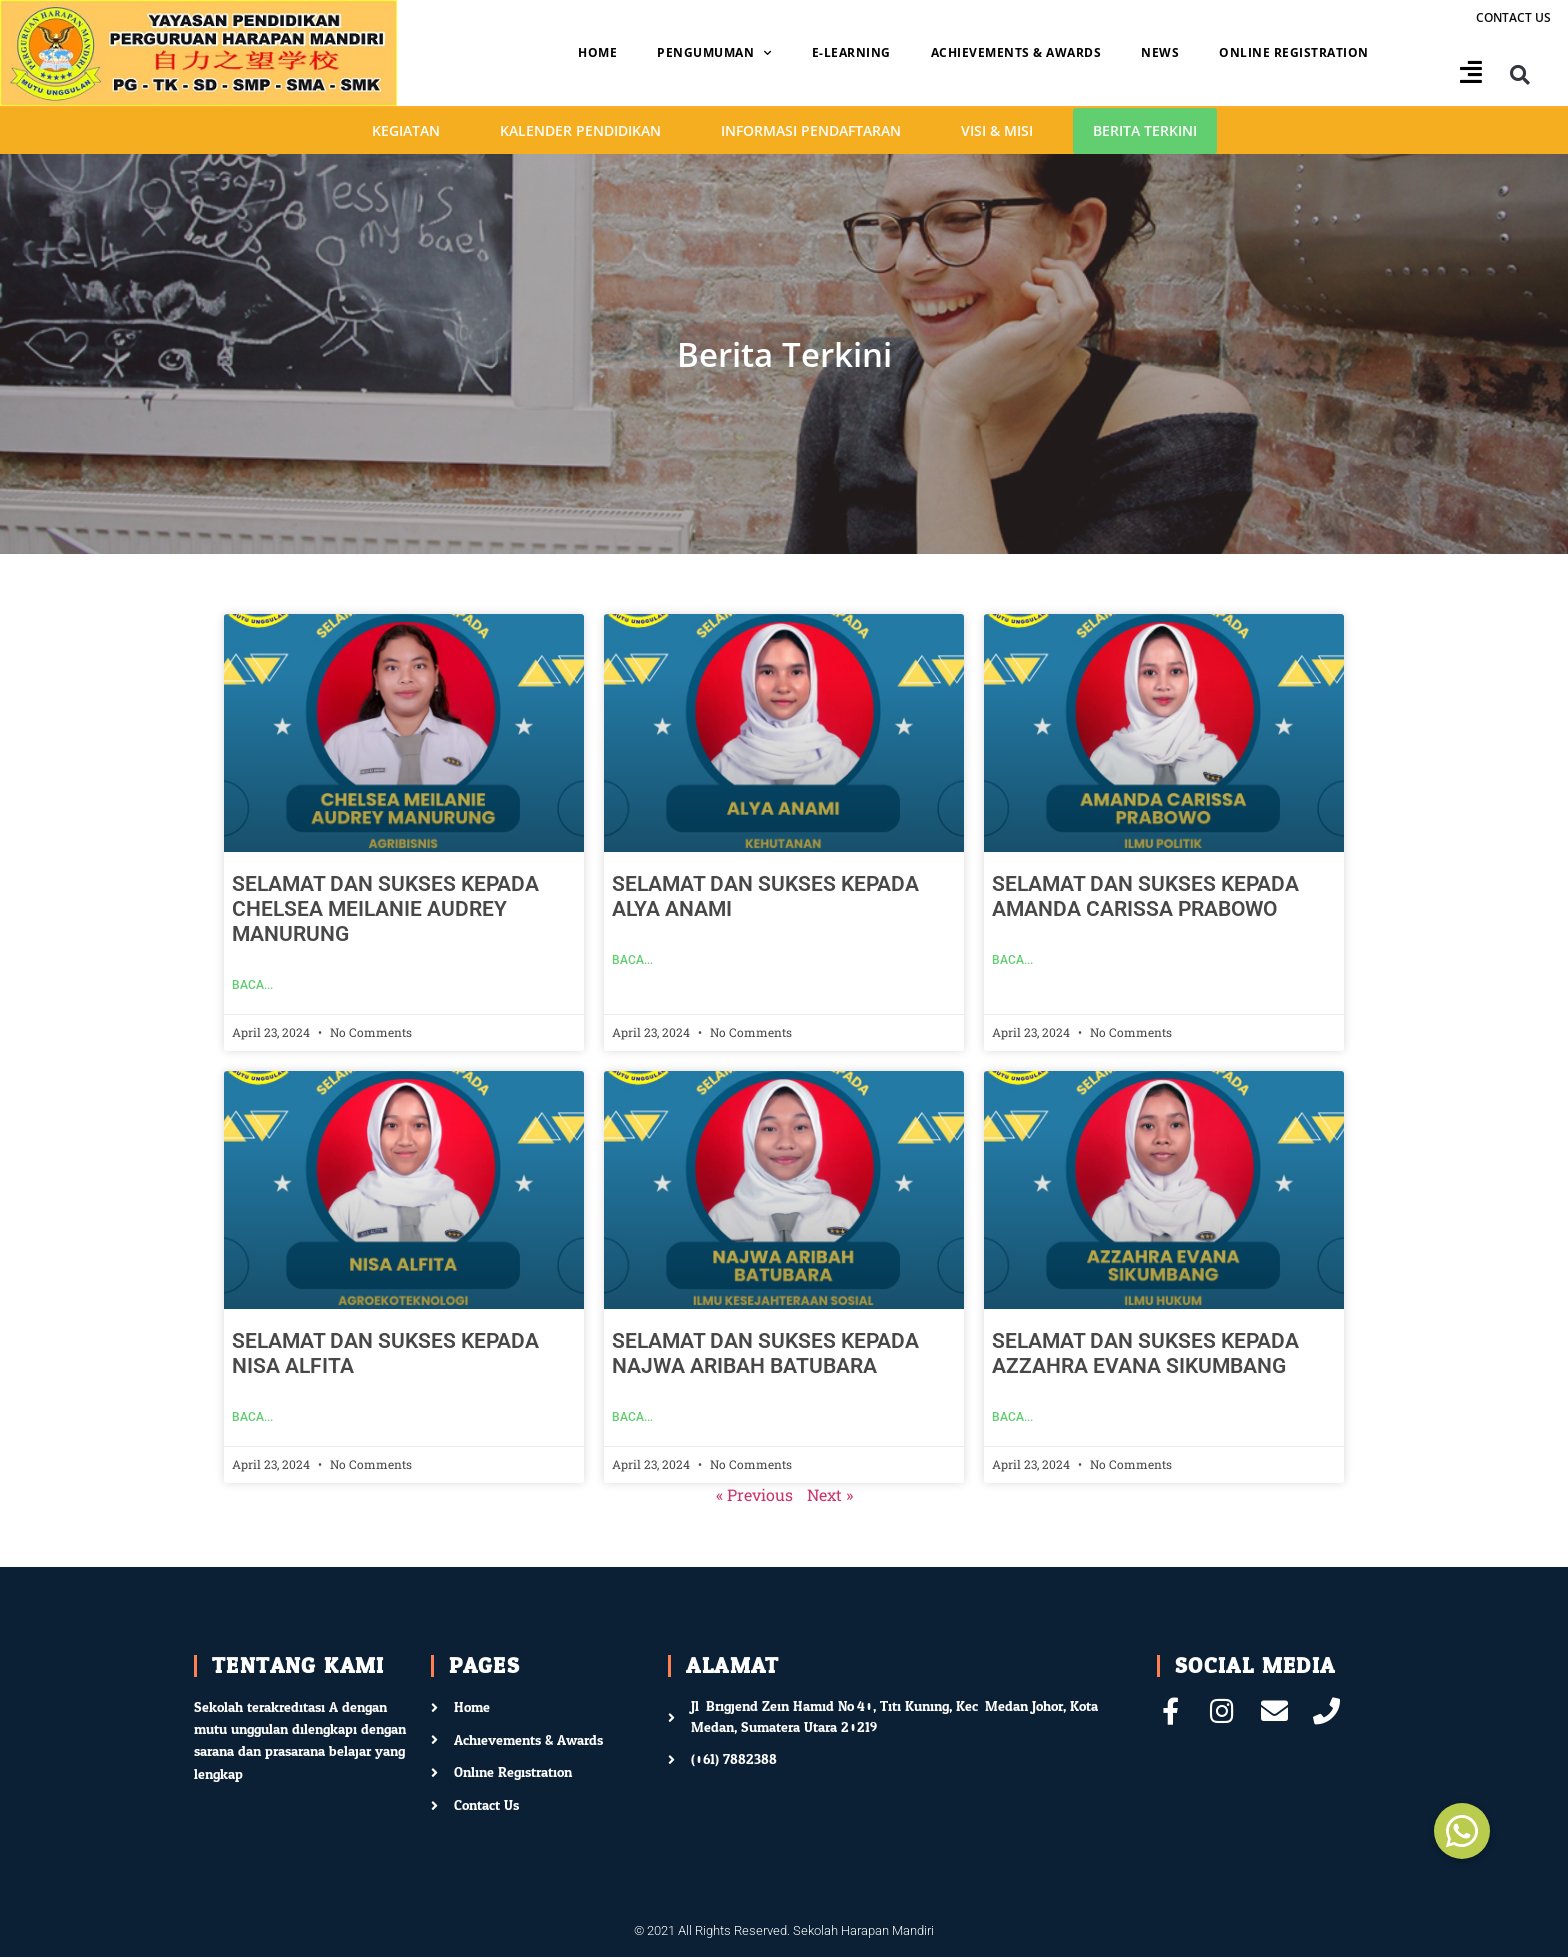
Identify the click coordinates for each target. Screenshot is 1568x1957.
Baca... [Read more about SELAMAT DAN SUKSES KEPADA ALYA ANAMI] (632, 960)
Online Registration (1294, 52)
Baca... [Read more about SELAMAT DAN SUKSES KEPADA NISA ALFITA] (252, 1417)
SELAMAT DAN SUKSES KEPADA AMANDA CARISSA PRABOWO (1145, 896)
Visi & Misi (997, 130)
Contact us (1513, 17)
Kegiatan (406, 130)
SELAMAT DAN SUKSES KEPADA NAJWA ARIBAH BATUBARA (765, 1353)
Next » (830, 1494)
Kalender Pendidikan (580, 130)
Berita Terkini (1145, 130)
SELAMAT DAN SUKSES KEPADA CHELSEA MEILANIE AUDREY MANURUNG (385, 909)
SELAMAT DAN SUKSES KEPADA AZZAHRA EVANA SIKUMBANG (1145, 1353)
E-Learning (851, 52)
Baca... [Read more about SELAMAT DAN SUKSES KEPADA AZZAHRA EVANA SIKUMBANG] (1012, 1417)
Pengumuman (714, 53)
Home (597, 52)
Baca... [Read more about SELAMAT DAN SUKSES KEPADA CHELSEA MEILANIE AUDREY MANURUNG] (252, 985)
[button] (1520, 75)
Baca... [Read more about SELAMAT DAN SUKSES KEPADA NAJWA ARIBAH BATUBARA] (632, 1417)
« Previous (754, 1494)
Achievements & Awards (1016, 52)
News (1160, 52)
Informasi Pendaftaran (811, 130)
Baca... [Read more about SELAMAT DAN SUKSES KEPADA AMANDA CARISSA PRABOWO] (1012, 960)
